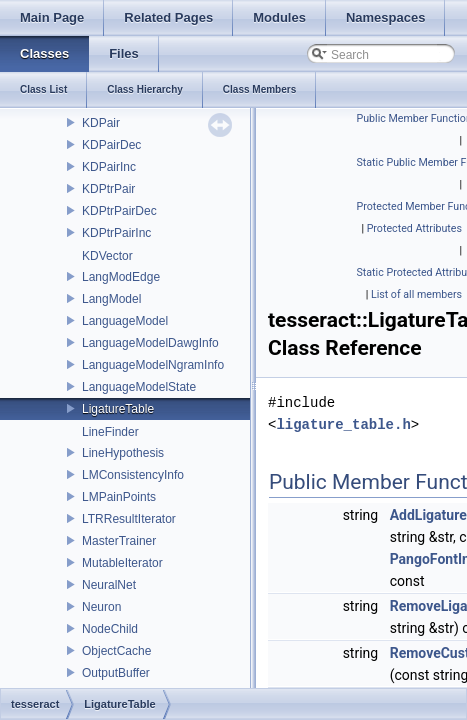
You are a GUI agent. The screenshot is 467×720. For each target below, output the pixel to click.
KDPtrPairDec (119, 211)
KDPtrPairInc (116, 233)
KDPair (101, 123)
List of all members (416, 294)
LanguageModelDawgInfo (150, 343)
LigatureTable (118, 409)
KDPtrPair (108, 189)
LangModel (111, 299)
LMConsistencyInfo (133, 475)
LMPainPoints (119, 497)
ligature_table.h (343, 424)
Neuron (101, 607)
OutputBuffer (116, 673)
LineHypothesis (123, 453)
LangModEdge (121, 277)
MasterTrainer (119, 541)
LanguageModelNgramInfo (153, 365)
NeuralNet (109, 585)
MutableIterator (122, 563)
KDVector (107, 256)
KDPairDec (111, 145)
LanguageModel (125, 321)
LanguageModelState (139, 387)
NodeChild (110, 629)
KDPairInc (109, 167)
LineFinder (110, 432)
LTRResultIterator (129, 519)
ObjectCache (116, 651)
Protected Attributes (414, 228)
